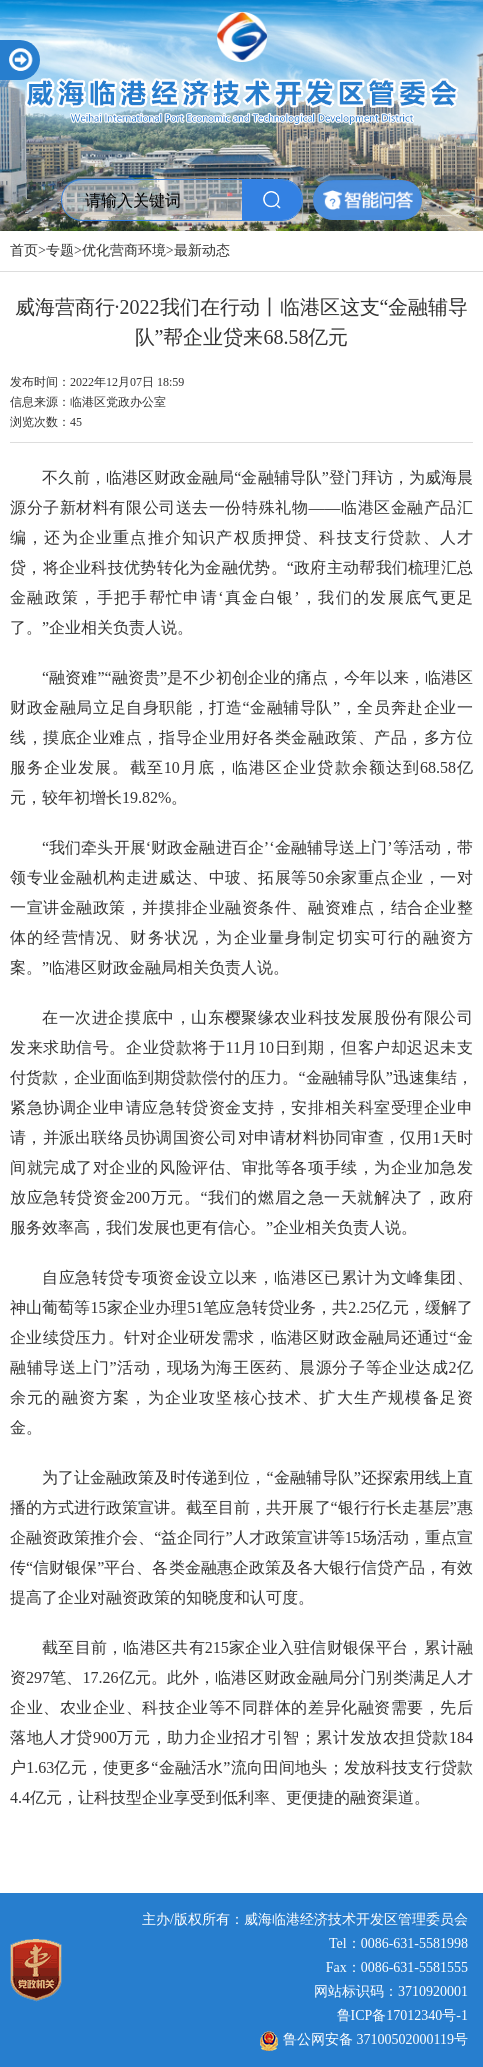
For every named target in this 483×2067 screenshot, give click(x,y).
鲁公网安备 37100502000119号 (364, 2039)
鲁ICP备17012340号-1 (402, 2015)
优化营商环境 (124, 250)
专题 (60, 250)
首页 (24, 250)
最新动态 (202, 250)
